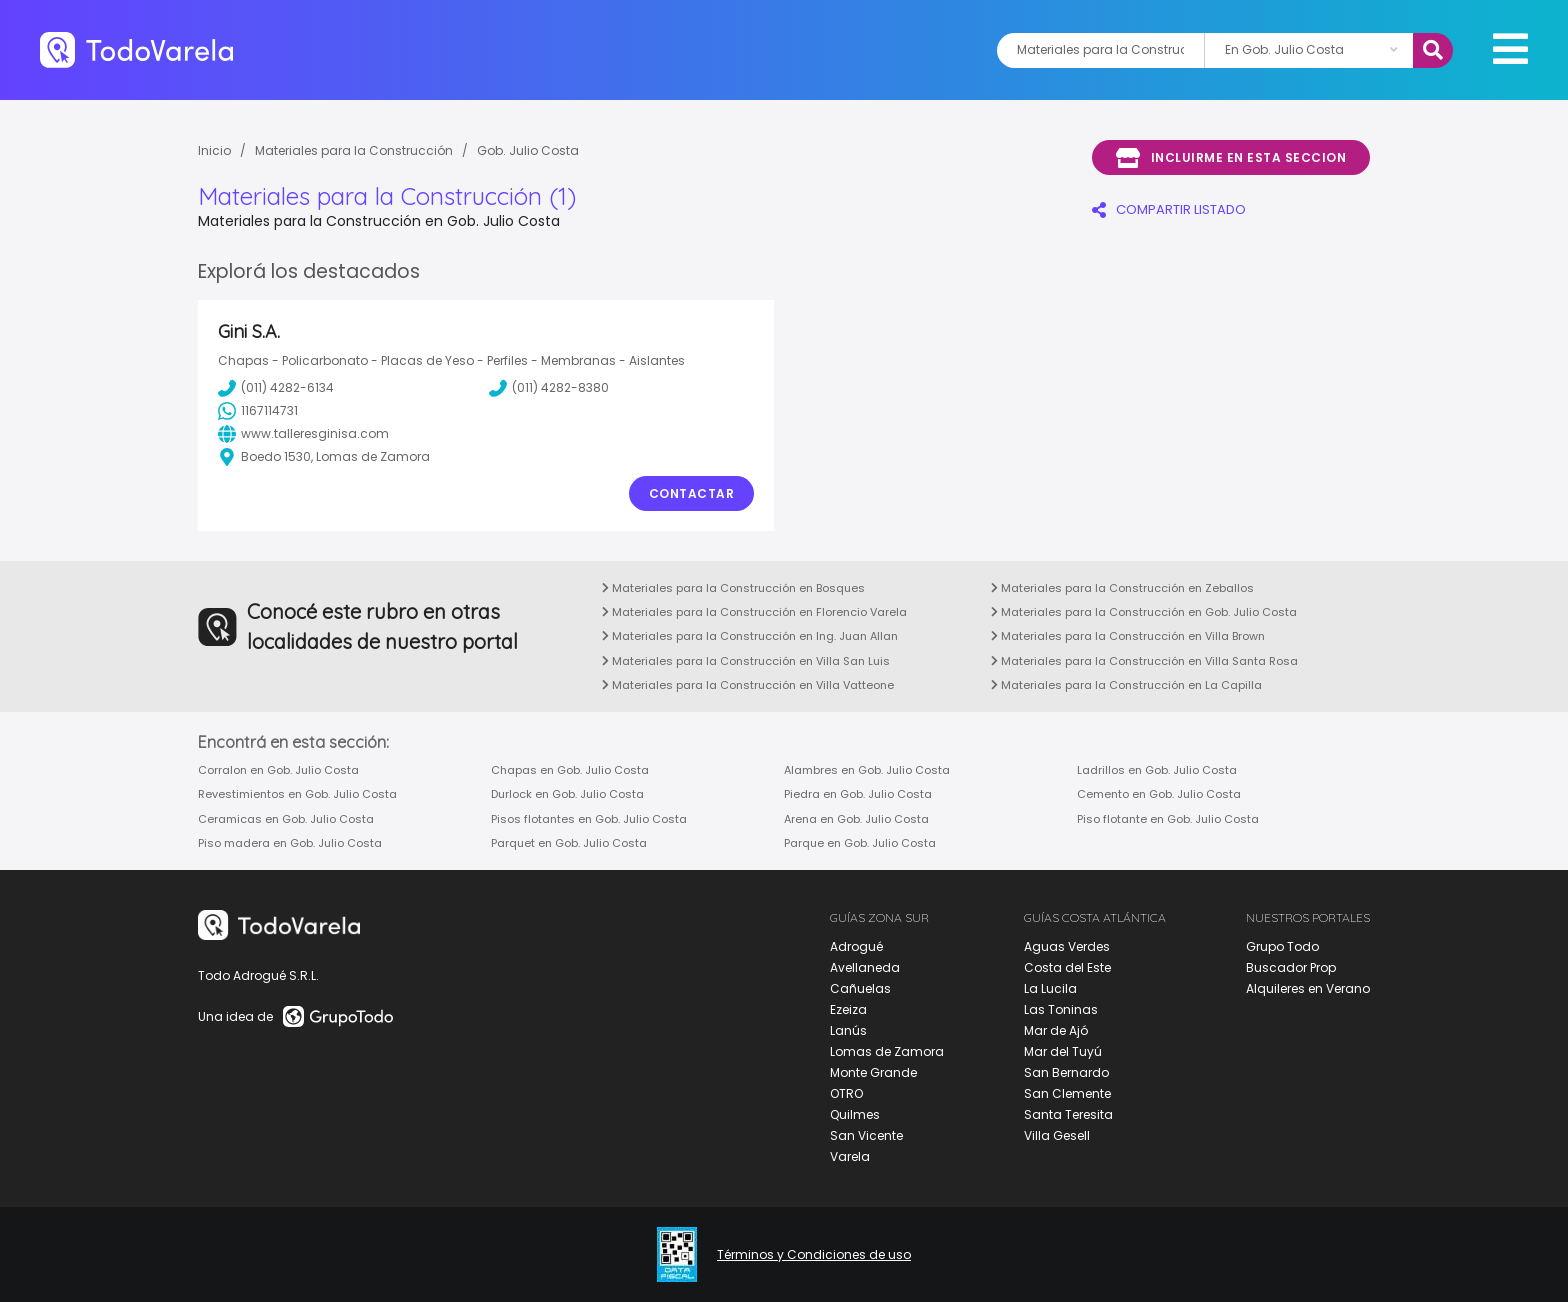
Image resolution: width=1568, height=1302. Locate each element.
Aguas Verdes (1067, 946)
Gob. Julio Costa (528, 150)
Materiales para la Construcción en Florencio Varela (754, 612)
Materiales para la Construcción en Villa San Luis (746, 661)
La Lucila (1050, 988)
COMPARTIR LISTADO (1169, 209)
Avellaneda (865, 967)
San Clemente (1067, 1093)
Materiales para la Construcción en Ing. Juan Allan (750, 636)
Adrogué (856, 946)
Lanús (848, 1030)
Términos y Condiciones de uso (814, 1255)
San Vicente (866, 1135)
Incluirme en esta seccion (1231, 158)
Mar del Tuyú (1063, 1051)
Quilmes (855, 1114)
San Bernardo (1066, 1072)
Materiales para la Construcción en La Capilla (1126, 685)
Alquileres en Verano (1308, 988)
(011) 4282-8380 (549, 388)
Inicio (214, 150)
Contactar (692, 493)
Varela (850, 1156)
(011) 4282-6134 (276, 388)
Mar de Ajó (1056, 1030)
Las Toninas (1061, 1009)
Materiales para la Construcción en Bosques (733, 588)
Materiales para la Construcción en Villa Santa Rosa (1144, 661)
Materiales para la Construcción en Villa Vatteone (748, 685)
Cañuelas (860, 988)
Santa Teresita (1068, 1114)
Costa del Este (1067, 967)
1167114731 (258, 411)
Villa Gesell (1057, 1135)
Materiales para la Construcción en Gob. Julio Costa (1144, 612)
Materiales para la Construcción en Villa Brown (1128, 636)
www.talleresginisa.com (303, 434)
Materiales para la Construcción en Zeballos (1122, 588)
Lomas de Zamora (887, 1051)
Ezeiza (848, 1009)
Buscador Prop (1291, 967)
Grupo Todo (1282, 946)
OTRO (846, 1093)
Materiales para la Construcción (354, 150)
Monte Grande (873, 1072)
